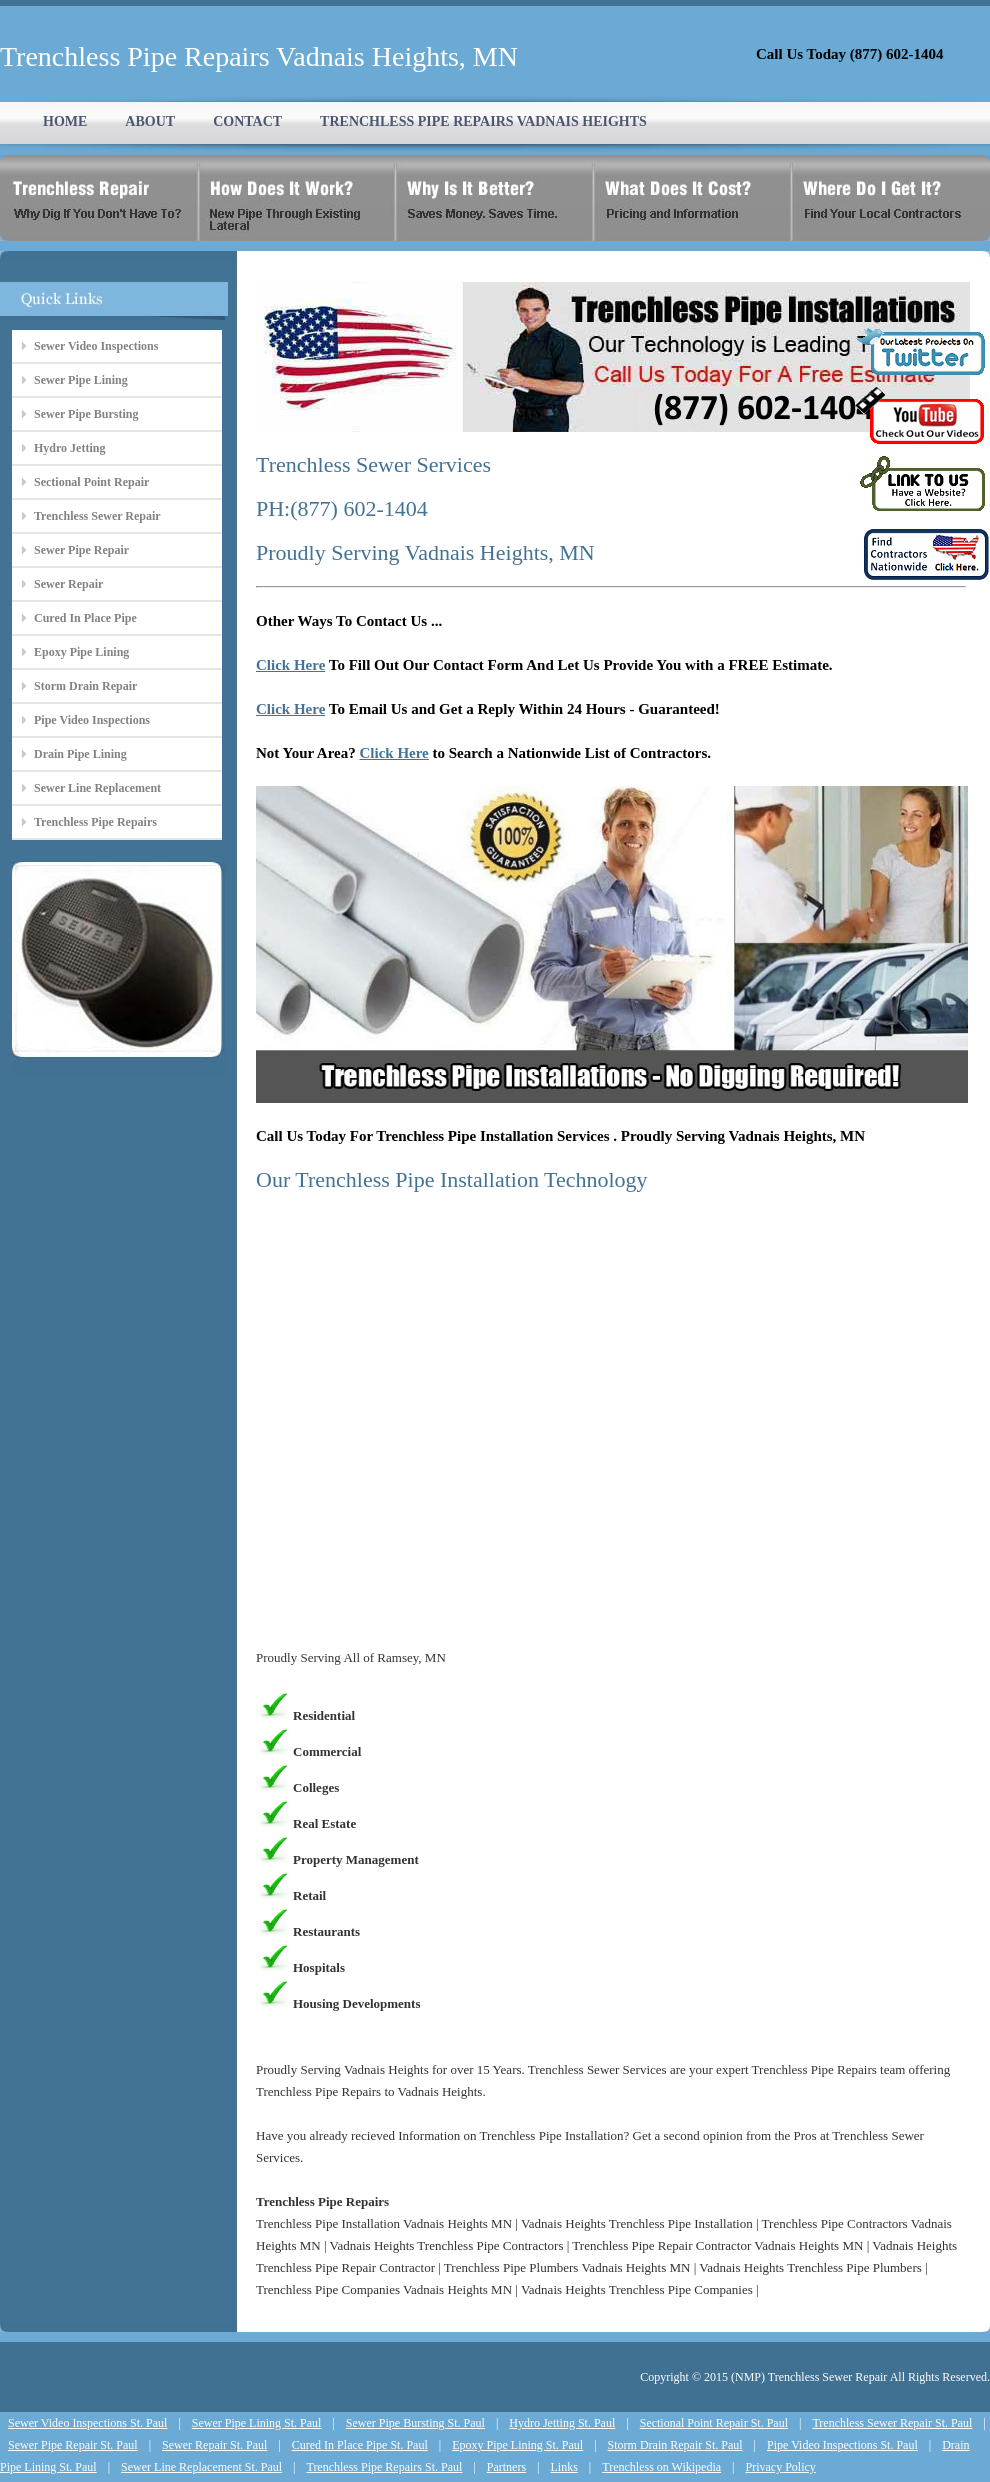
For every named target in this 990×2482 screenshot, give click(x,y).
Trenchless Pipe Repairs (95, 822)
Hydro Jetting (69, 448)
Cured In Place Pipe (85, 618)
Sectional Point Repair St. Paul (714, 2423)
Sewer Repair (68, 584)
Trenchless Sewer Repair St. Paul (892, 2423)
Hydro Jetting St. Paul (562, 2423)
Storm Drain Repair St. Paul (675, 2445)
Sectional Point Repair (91, 482)
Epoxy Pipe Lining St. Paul (517, 2445)
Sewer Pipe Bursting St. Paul (415, 2423)
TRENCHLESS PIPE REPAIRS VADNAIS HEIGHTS (483, 121)
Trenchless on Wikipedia (661, 2467)
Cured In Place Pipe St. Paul (360, 2445)
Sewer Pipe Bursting (86, 414)
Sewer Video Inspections (96, 346)
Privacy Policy (781, 2467)
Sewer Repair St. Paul (214, 2445)
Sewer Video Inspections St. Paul (87, 2423)
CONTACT (247, 121)
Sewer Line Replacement (97, 788)
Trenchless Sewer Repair (97, 516)
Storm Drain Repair (85, 686)
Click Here (290, 665)
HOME (65, 121)
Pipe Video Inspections (92, 720)
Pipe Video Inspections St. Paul (842, 2445)
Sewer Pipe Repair (81, 550)
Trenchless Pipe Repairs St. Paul (384, 2467)
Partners (506, 2467)
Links (564, 2467)
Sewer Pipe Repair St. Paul (73, 2445)
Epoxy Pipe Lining (81, 652)
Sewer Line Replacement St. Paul (201, 2467)
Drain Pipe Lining (80, 754)
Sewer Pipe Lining (81, 380)
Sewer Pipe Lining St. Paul (257, 2423)
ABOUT (150, 121)
